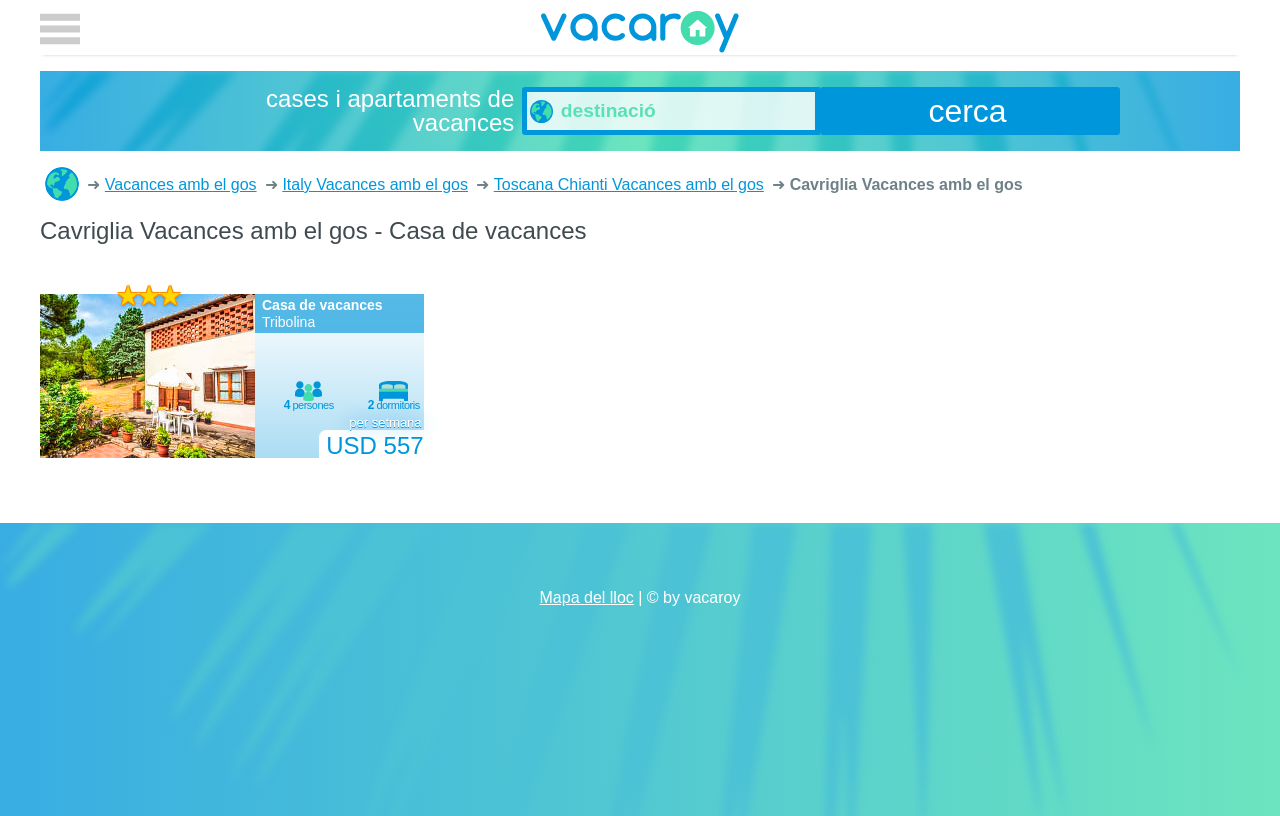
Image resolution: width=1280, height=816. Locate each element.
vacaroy (640, 35)
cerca (967, 111)
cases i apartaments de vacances (62, 184)
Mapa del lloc (587, 597)
